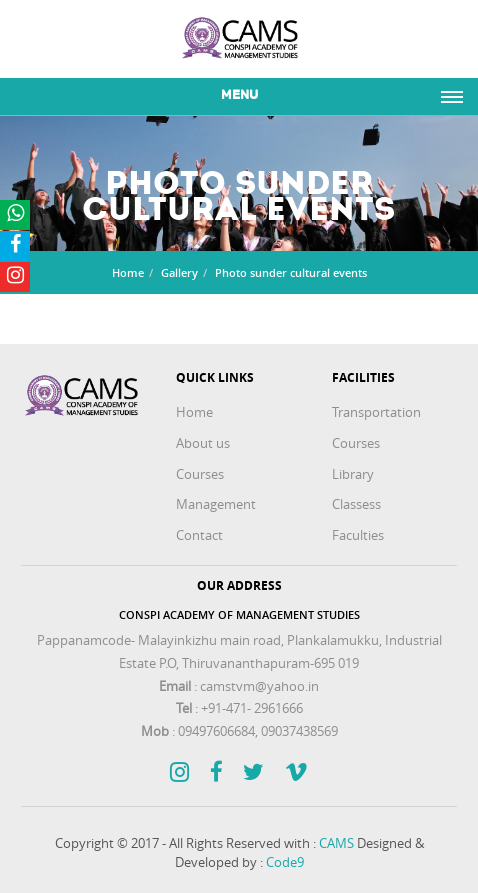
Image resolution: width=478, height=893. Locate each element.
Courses (200, 474)
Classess (356, 504)
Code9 (285, 862)
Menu (239, 95)
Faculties (358, 535)
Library (353, 474)
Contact (199, 535)
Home (128, 272)
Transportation (376, 412)
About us (203, 443)
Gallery (179, 272)
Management (216, 504)
